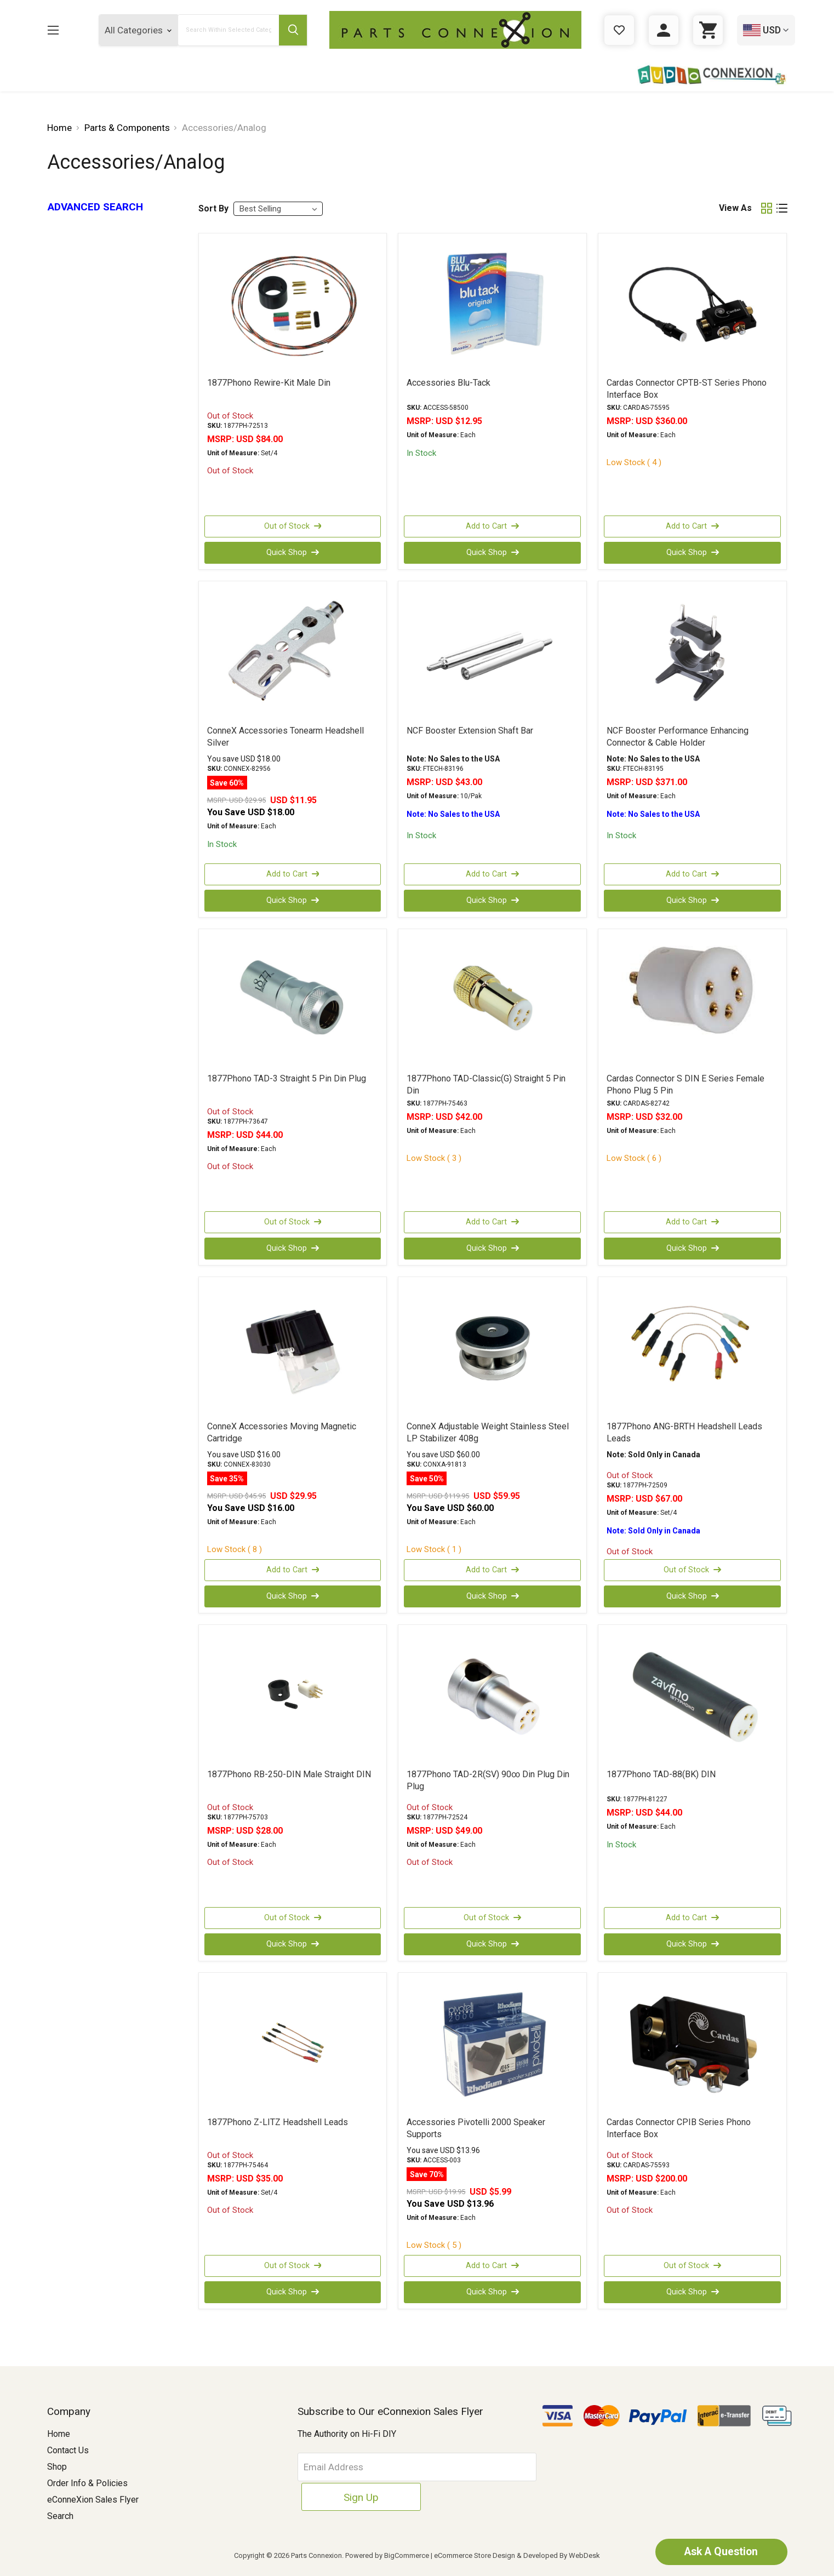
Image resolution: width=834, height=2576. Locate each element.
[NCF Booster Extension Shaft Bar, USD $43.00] (492, 652)
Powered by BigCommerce (387, 2555)
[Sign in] (663, 30)
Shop (57, 2466)
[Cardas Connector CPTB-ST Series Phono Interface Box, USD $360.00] (692, 304)
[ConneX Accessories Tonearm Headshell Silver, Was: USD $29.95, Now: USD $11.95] (292, 652)
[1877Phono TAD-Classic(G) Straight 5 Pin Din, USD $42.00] (492, 1000)
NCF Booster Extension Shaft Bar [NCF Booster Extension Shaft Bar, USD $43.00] (470, 730)
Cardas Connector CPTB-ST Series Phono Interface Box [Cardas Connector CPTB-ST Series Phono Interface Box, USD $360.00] (687, 388)
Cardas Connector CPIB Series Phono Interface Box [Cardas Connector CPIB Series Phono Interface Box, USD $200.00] (679, 2128)
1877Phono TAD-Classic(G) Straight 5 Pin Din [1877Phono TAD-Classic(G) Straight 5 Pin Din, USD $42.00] (486, 1084)
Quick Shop (292, 552)
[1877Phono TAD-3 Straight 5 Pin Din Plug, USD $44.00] (292, 1000)
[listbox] (278, 209)
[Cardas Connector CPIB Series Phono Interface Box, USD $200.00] (692, 2044)
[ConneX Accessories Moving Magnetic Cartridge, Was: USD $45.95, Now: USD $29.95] (292, 1348)
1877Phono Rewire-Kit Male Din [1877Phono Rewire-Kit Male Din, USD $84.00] (268, 382)
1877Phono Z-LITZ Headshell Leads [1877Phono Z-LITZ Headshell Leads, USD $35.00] (277, 2122)
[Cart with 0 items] (708, 30)
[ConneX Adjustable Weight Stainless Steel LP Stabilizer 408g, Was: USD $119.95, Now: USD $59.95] (492, 1348)
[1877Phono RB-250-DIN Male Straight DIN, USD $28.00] (292, 1696)
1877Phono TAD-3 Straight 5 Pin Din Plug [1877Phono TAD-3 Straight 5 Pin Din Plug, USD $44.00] (286, 1078)
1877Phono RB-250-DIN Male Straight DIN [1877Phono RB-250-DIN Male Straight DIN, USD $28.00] (289, 1774)
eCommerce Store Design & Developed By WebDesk (517, 2555)
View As (735, 208)
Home (58, 2434)
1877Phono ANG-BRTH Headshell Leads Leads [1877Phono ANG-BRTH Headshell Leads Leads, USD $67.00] (684, 1432)
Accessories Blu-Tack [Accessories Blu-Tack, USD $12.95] (448, 382)
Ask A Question (716, 2551)
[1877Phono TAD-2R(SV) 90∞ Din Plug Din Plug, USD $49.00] (492, 1696)
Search (60, 2516)
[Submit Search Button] (292, 30)
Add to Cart (492, 526)
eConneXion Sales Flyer (93, 2499)
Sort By (213, 208)
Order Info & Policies (87, 2483)
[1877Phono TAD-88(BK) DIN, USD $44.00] (692, 1696)
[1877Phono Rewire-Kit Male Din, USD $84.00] (292, 304)
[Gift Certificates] (619, 30)
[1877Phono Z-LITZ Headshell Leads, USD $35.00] (292, 2044)
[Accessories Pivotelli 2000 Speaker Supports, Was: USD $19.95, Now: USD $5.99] (492, 2044)
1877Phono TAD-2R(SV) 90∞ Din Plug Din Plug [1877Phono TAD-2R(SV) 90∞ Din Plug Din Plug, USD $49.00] (488, 1780)
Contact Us (68, 2450)
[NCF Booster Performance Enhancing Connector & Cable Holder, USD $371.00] (692, 652)
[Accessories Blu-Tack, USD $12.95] (492, 304)
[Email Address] (382, 2467)
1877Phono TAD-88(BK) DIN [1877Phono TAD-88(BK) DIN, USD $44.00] (661, 1774)
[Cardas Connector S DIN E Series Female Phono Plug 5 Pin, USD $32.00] (692, 1000)
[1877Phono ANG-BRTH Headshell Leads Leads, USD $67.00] (692, 1348)
